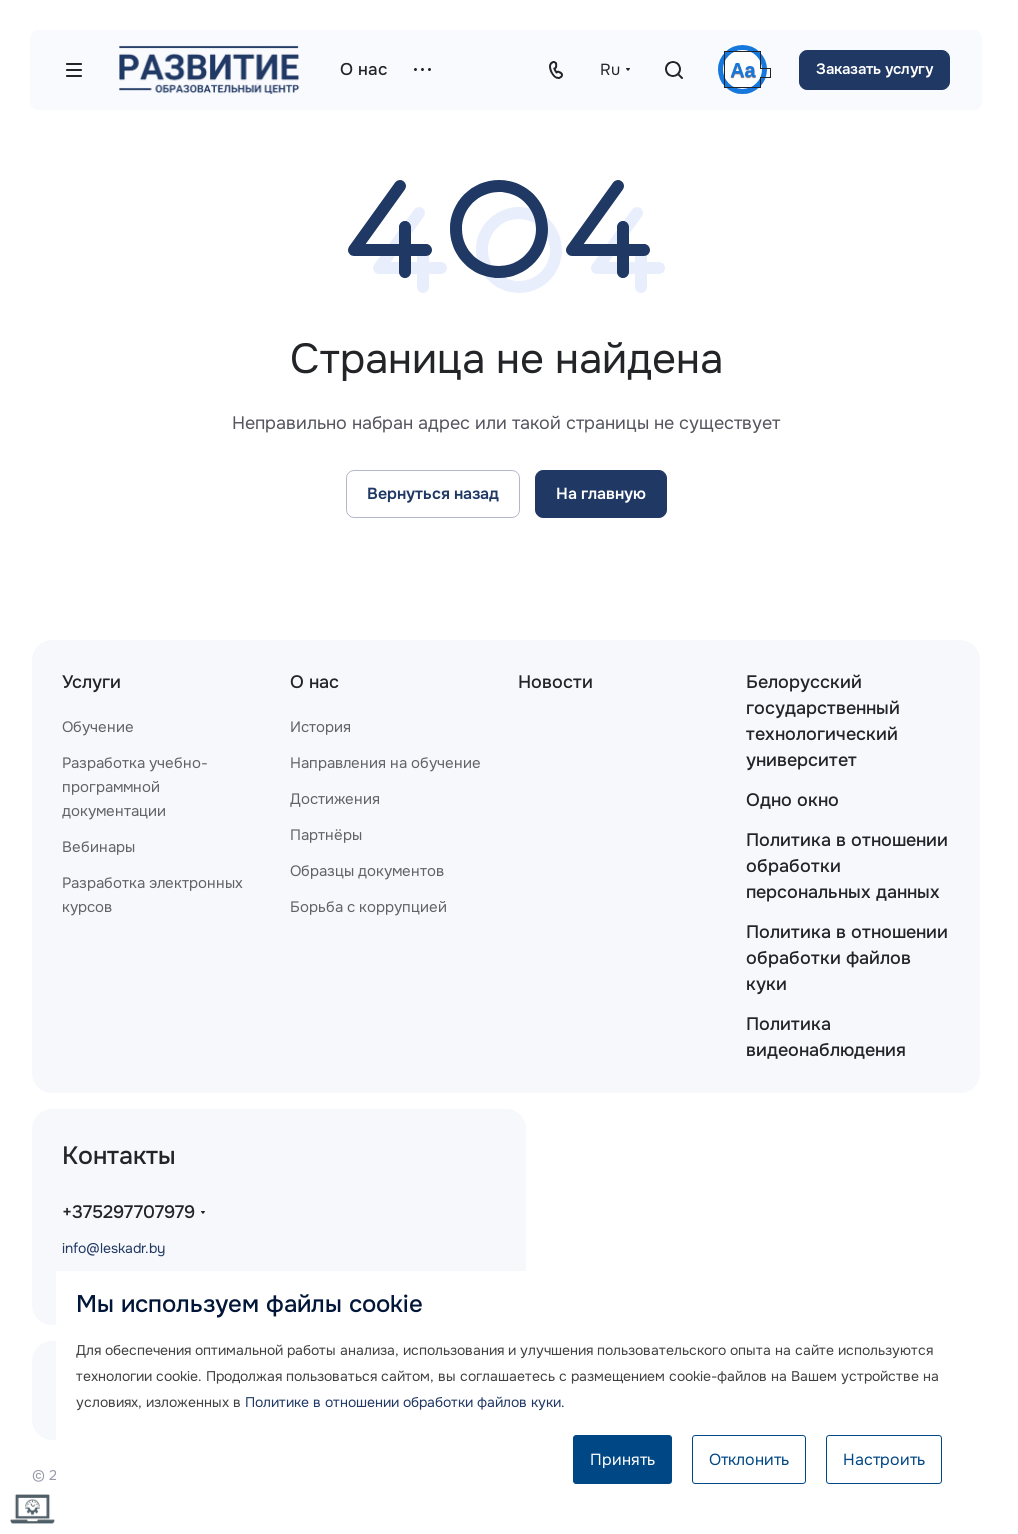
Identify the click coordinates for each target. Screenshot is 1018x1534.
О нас (314, 682)
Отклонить (749, 1459)
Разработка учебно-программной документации (135, 787)
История (320, 727)
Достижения (335, 799)
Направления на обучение (385, 763)
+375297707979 (128, 1212)
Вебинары (98, 847)
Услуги (91, 682)
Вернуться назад (433, 493)
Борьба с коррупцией (368, 907)
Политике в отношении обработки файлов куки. (405, 1402)
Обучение (98, 727)
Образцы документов (367, 871)
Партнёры (326, 835)
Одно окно (792, 800)
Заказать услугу (874, 69)
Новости (555, 682)
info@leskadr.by (113, 1248)
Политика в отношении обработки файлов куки (847, 958)
